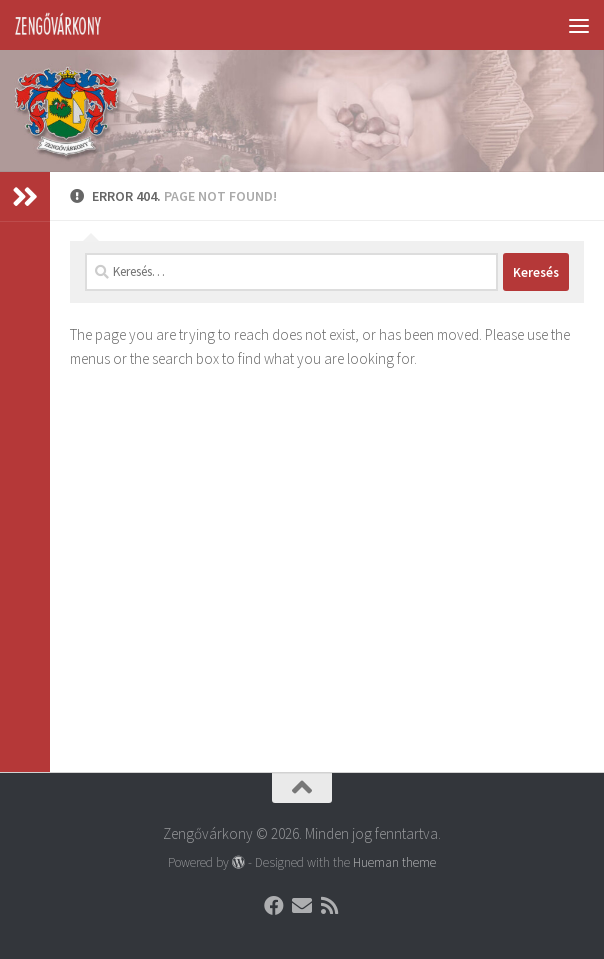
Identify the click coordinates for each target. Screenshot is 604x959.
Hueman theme (394, 862)
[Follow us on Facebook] (274, 906)
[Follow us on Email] (302, 906)
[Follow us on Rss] (330, 906)
